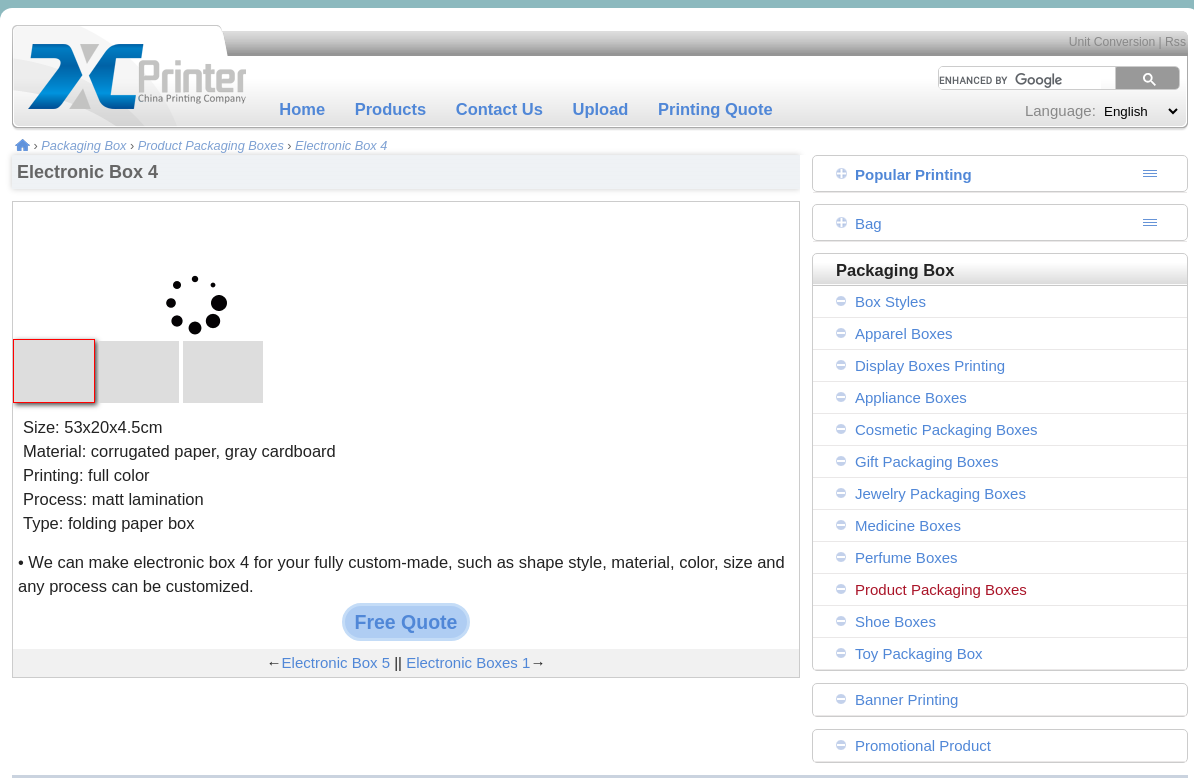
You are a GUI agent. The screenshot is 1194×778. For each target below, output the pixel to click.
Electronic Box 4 (341, 145)
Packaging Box (83, 145)
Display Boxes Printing (930, 365)
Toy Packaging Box (919, 653)
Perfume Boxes (906, 557)
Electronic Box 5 (336, 662)
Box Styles (890, 301)
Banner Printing (906, 699)
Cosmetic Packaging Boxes (946, 429)
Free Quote (406, 622)
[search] (1013, 80)
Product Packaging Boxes (211, 145)
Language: (1060, 110)
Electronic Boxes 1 (468, 662)
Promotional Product (923, 745)
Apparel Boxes (904, 333)
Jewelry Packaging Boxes (940, 493)
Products (391, 109)
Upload (601, 109)
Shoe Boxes (895, 621)
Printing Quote (715, 109)
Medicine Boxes (908, 525)
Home (302, 109)
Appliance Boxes (911, 397)
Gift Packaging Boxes (926, 461)
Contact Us (499, 109)
